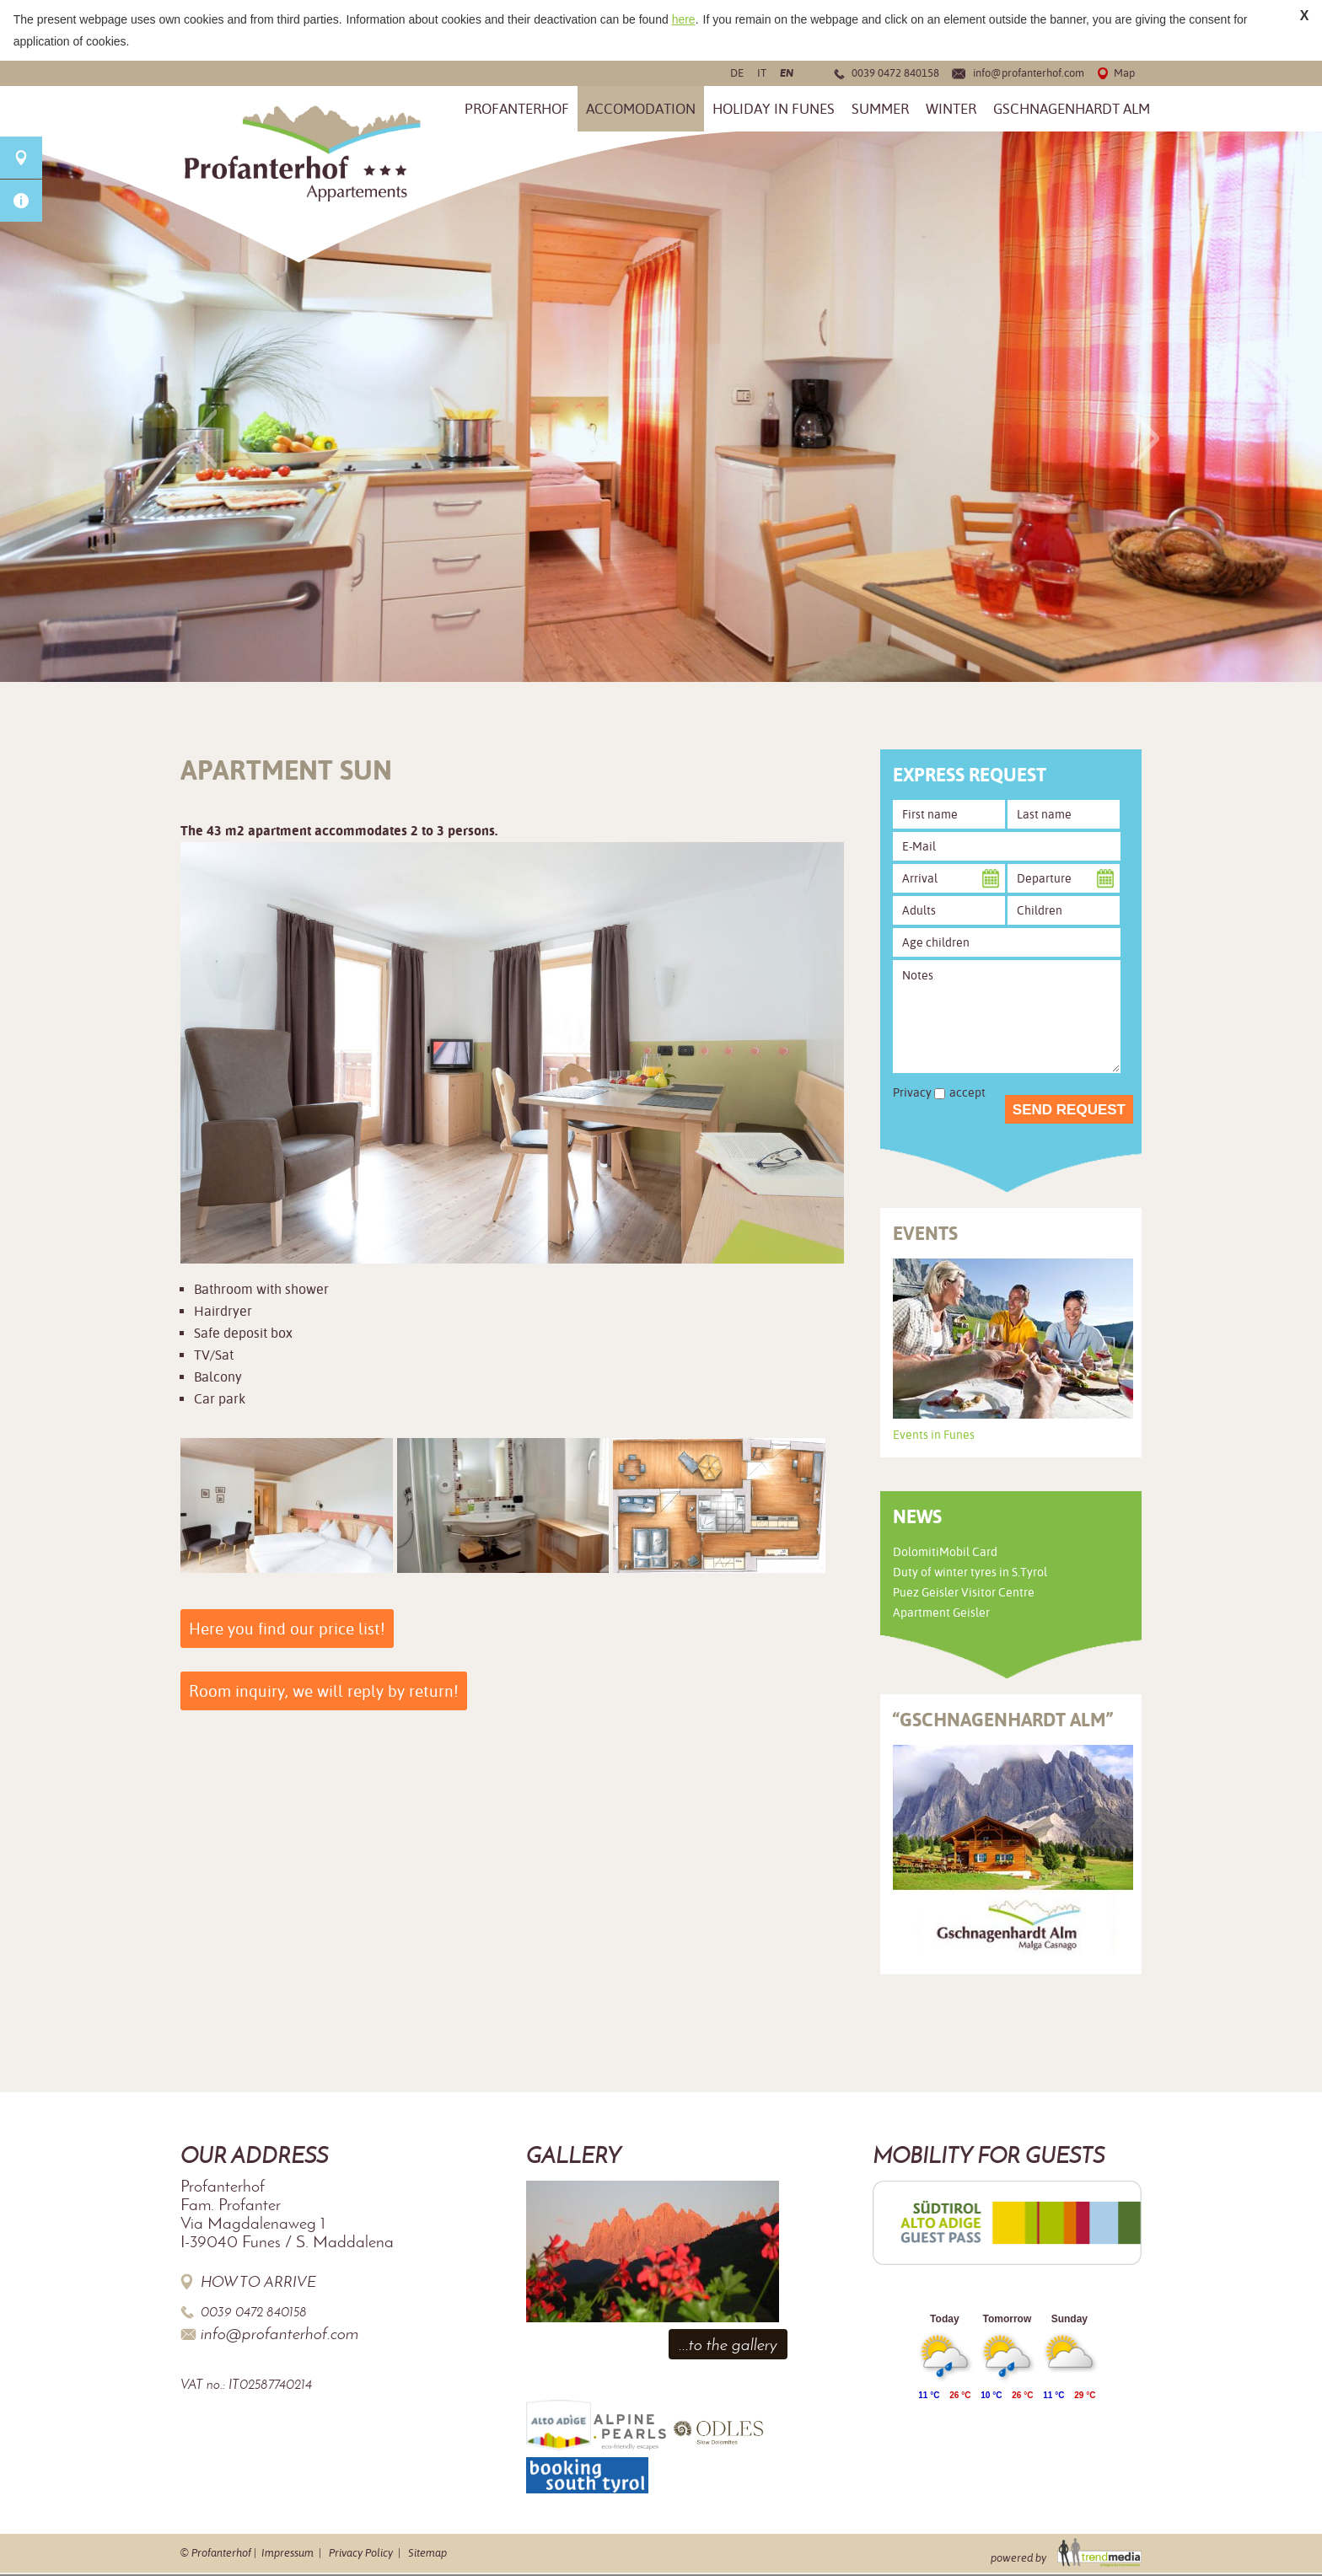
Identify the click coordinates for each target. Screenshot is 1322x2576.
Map (1124, 73)
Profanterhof (517, 108)
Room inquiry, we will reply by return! (324, 1691)
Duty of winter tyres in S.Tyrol (970, 1572)
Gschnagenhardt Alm (1071, 108)
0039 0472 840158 (895, 73)
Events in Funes (934, 1434)
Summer (880, 108)
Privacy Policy (361, 2552)
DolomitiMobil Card (945, 1552)
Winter (951, 108)
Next (1145, 438)
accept (967, 1092)
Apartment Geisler (941, 1612)
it (761, 73)
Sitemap (427, 2552)
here (684, 19)
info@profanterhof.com (1028, 73)
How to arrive (258, 2282)
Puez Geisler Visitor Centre (963, 1592)
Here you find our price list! (287, 1628)
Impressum (287, 2552)
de (737, 73)
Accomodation (641, 108)
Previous (202, 438)
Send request (1069, 1110)
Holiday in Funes (773, 108)
